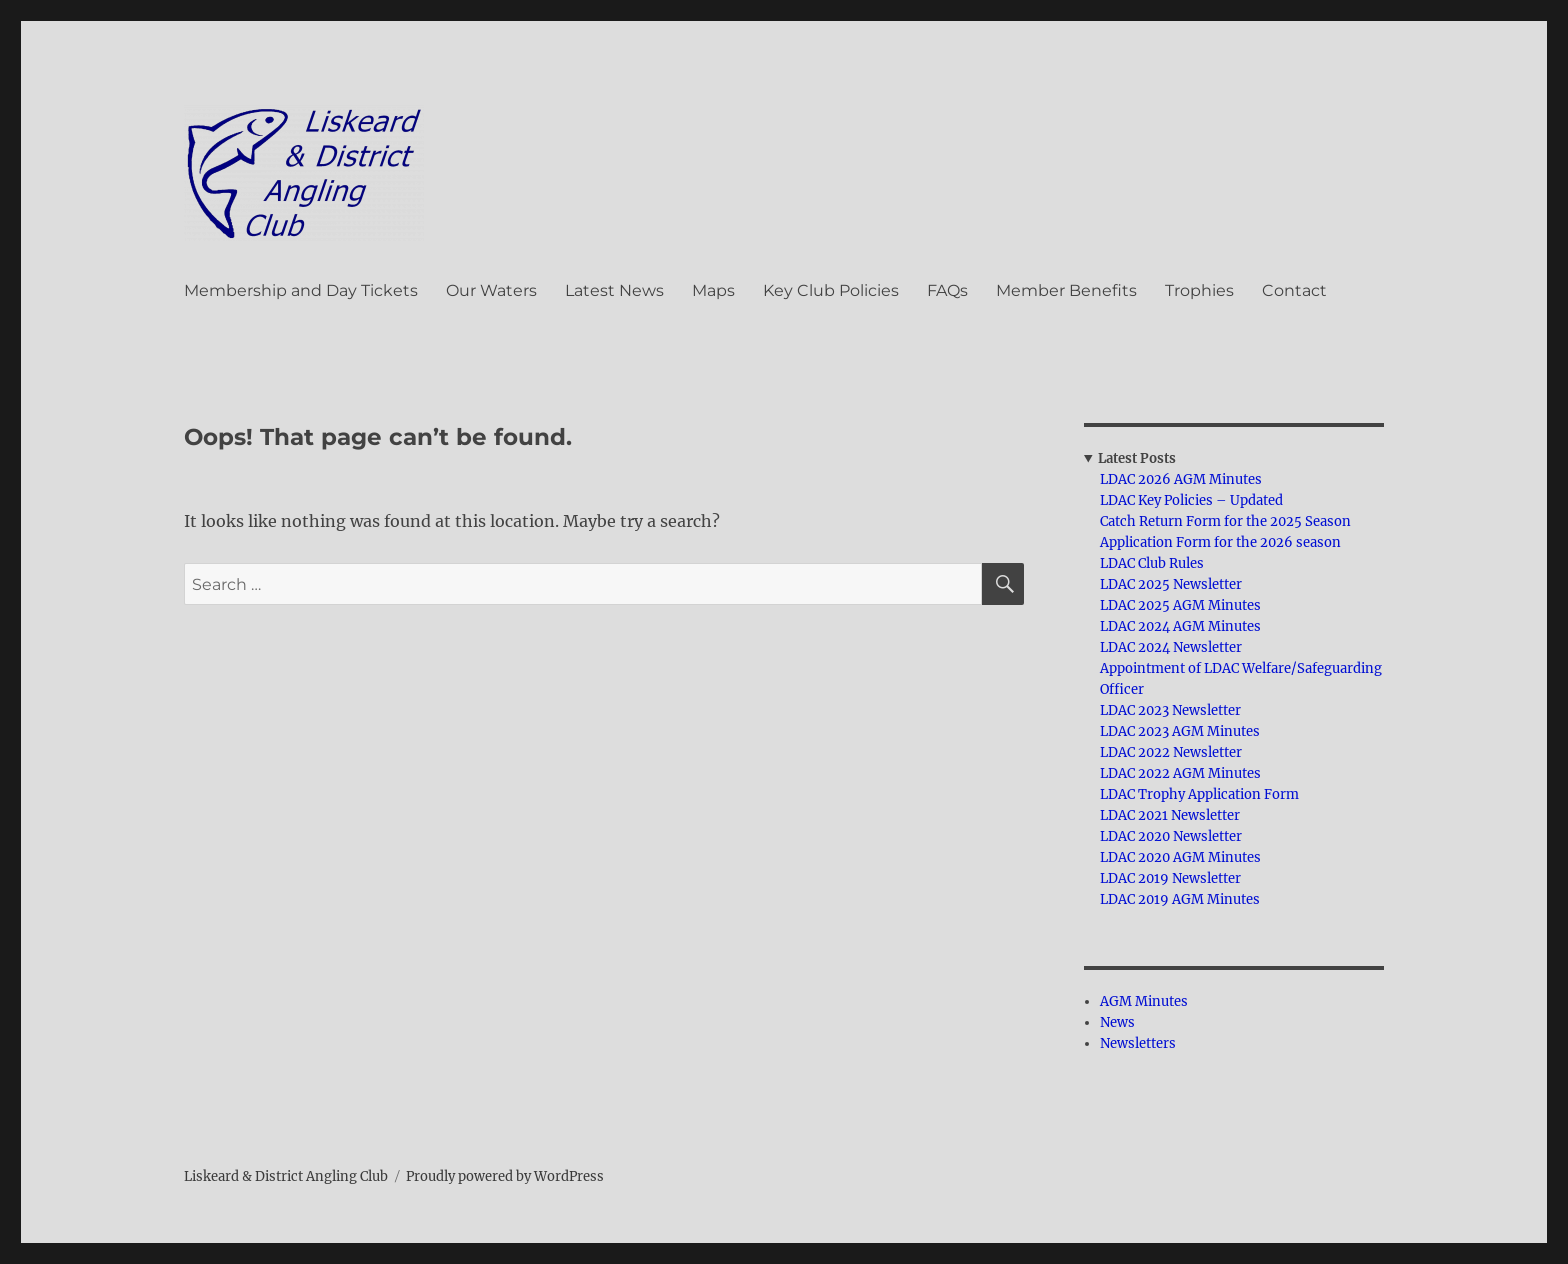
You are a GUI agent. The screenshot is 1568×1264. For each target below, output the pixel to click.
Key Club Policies (831, 290)
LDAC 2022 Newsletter (1171, 752)
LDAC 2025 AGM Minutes (1180, 605)
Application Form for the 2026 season (1220, 542)
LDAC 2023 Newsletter (1170, 710)
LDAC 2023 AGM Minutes (1180, 731)
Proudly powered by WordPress (505, 1176)
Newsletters (1138, 1043)
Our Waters (491, 290)
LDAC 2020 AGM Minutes (1180, 857)
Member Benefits (1066, 290)
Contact (1294, 290)
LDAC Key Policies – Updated (1191, 500)
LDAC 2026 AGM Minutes (1181, 479)
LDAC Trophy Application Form (1199, 794)
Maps (713, 290)
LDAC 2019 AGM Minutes (1180, 899)
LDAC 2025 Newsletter (1171, 584)
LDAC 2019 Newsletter (1170, 878)
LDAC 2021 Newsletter (1170, 815)
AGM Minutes (1144, 1001)
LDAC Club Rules (1152, 563)
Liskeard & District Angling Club (286, 1176)
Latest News (614, 290)
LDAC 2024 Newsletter (1171, 647)
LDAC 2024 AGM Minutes (1180, 626)
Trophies (1199, 290)
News (1117, 1022)
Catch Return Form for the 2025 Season (1225, 521)
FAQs (947, 290)
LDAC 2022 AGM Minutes (1180, 773)
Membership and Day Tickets (301, 290)
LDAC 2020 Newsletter (1171, 836)
